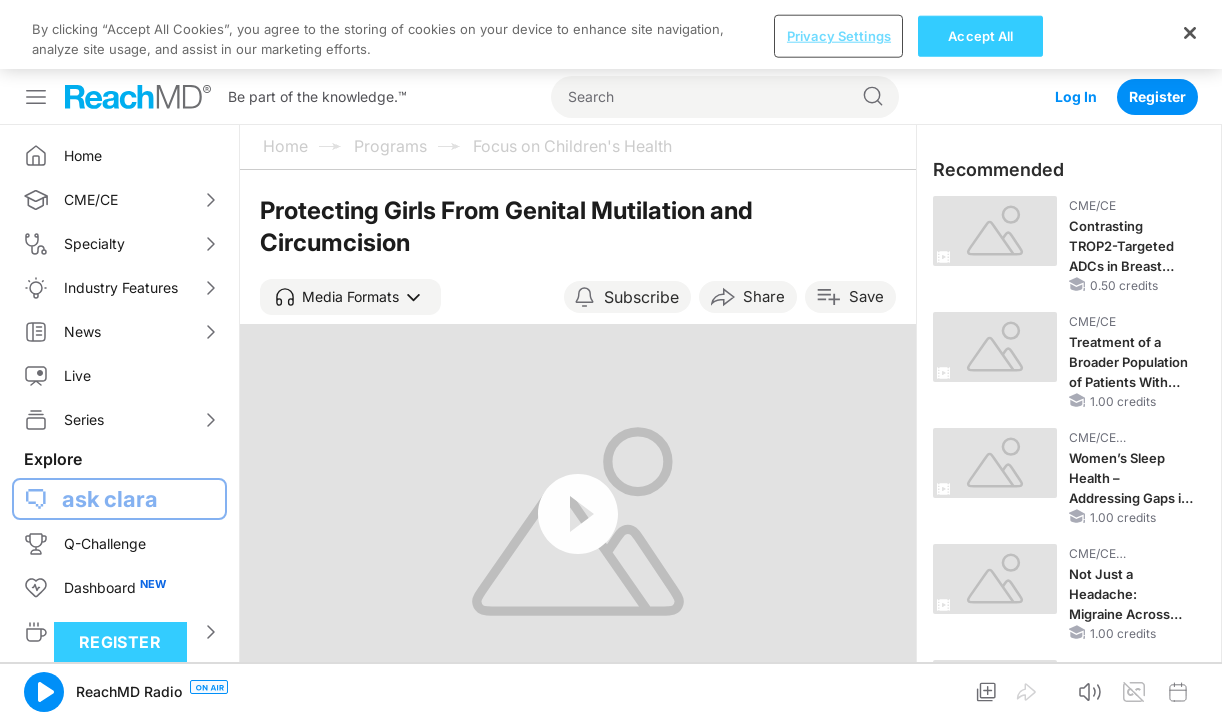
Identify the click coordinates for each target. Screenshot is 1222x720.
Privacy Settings (839, 698)
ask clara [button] (110, 430)
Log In (1076, 27)
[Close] (1190, 695)
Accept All (980, 698)
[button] (350, 228)
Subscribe (641, 228)
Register (1157, 27)
